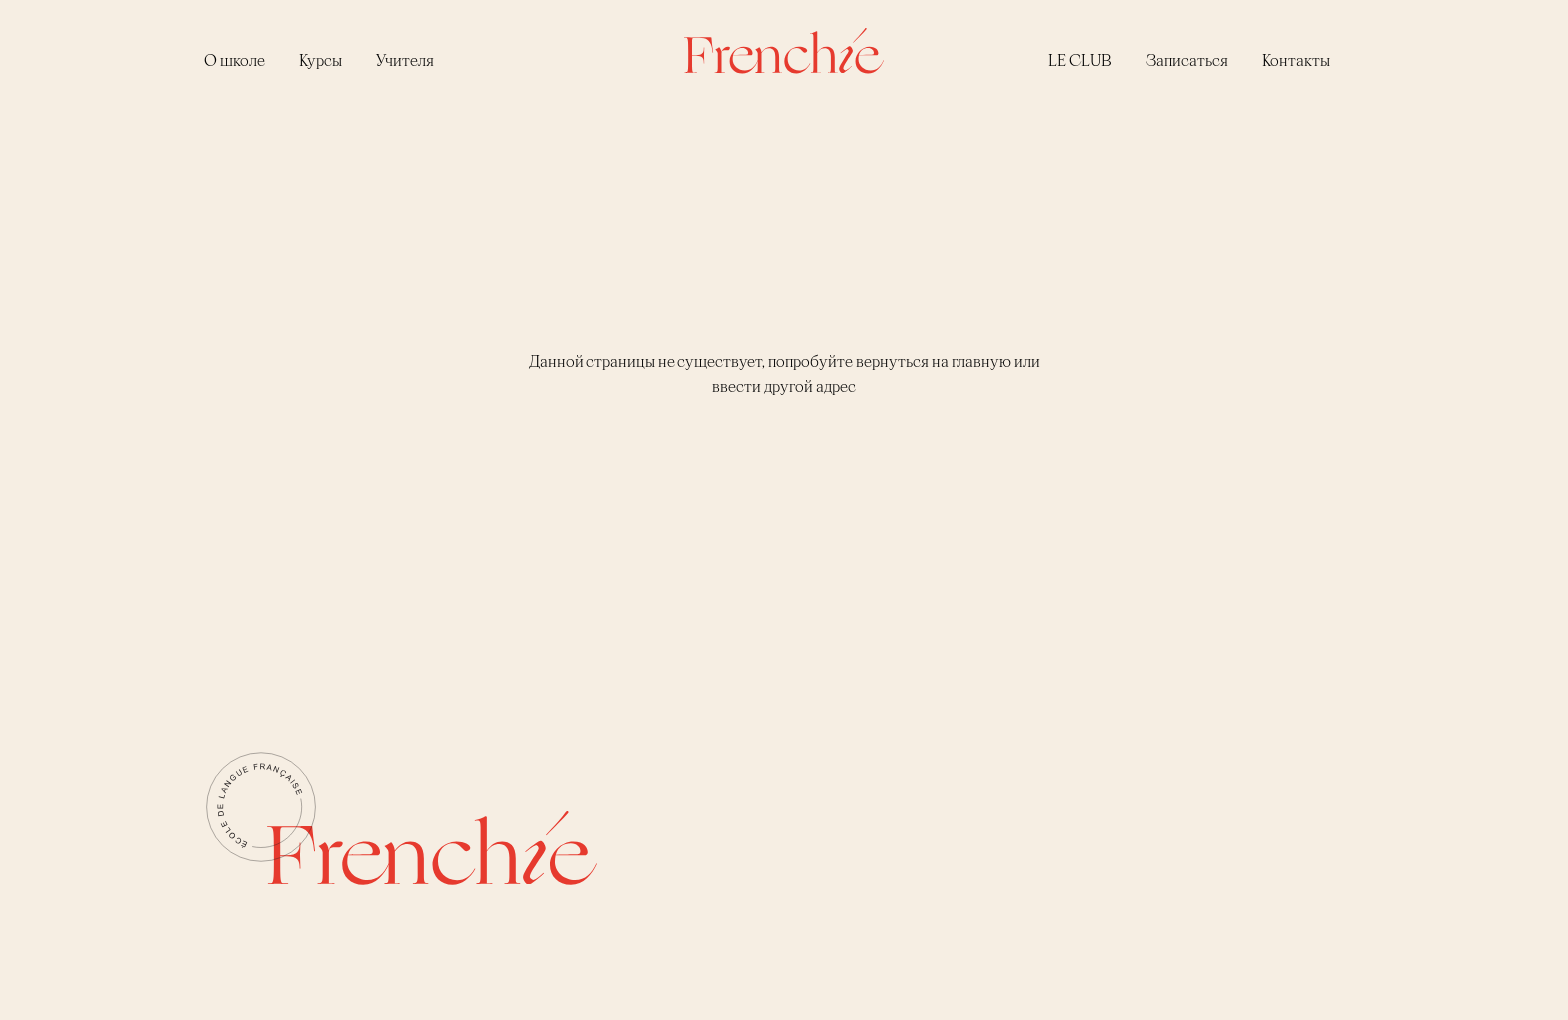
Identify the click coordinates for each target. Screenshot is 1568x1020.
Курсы (320, 59)
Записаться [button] (1187, 59)
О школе (234, 59)
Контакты (1296, 59)
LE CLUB (1080, 59)
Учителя (405, 59)
